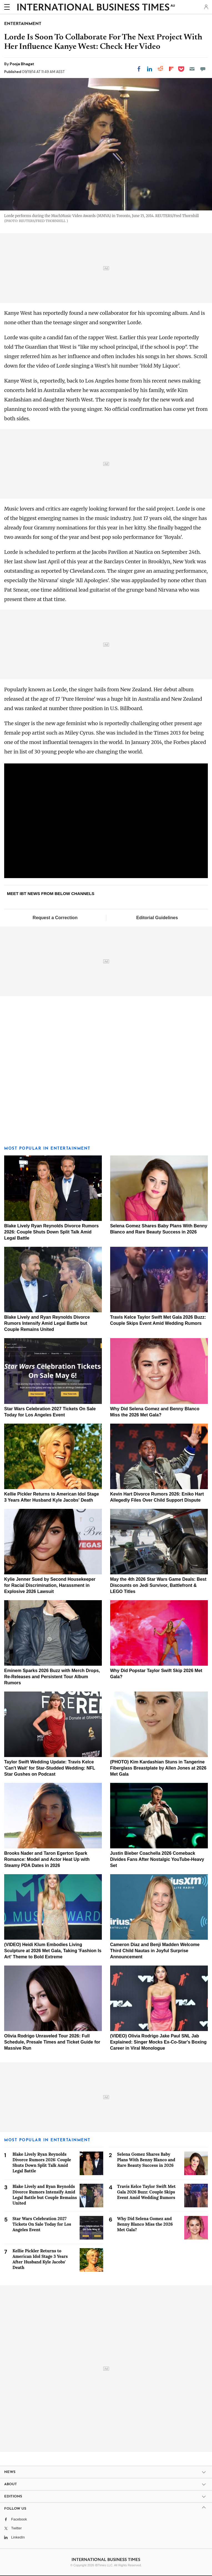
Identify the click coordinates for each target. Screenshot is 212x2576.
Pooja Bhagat (22, 63)
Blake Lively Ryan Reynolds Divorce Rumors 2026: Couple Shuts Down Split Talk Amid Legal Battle (51, 1231)
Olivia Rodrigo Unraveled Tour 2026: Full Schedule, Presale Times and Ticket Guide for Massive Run (52, 2042)
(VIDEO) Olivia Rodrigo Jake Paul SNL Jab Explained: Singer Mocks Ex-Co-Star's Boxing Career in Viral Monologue (158, 2042)
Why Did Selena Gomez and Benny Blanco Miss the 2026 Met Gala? (145, 2224)
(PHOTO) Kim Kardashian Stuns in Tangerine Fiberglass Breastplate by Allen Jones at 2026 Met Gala (158, 1768)
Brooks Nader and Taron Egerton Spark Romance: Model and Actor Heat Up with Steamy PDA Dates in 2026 (47, 1859)
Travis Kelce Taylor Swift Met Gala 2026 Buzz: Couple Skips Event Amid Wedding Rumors (146, 2192)
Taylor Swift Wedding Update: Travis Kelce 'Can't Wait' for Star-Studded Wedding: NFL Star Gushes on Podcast (49, 1768)
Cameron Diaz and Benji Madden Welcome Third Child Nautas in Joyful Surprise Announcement (155, 1950)
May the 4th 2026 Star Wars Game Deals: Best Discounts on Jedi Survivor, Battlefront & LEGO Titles (158, 1585)
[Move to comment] (203, 69)
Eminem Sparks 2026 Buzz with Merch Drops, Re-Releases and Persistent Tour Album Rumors (52, 1676)
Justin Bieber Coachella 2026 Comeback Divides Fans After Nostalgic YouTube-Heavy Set (157, 1859)
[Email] (192, 69)
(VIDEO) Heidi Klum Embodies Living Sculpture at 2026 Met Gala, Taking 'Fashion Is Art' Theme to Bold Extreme (52, 1950)
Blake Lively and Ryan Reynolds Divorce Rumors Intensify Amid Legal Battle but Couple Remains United (47, 1323)
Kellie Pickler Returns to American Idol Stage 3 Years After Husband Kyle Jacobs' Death (40, 2259)
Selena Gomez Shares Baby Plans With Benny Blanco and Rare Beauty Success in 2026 (146, 2160)
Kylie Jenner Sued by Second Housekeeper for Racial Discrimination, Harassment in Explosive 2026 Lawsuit (49, 1585)
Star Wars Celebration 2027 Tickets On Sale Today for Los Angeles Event (41, 2224)
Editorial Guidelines (157, 917)
